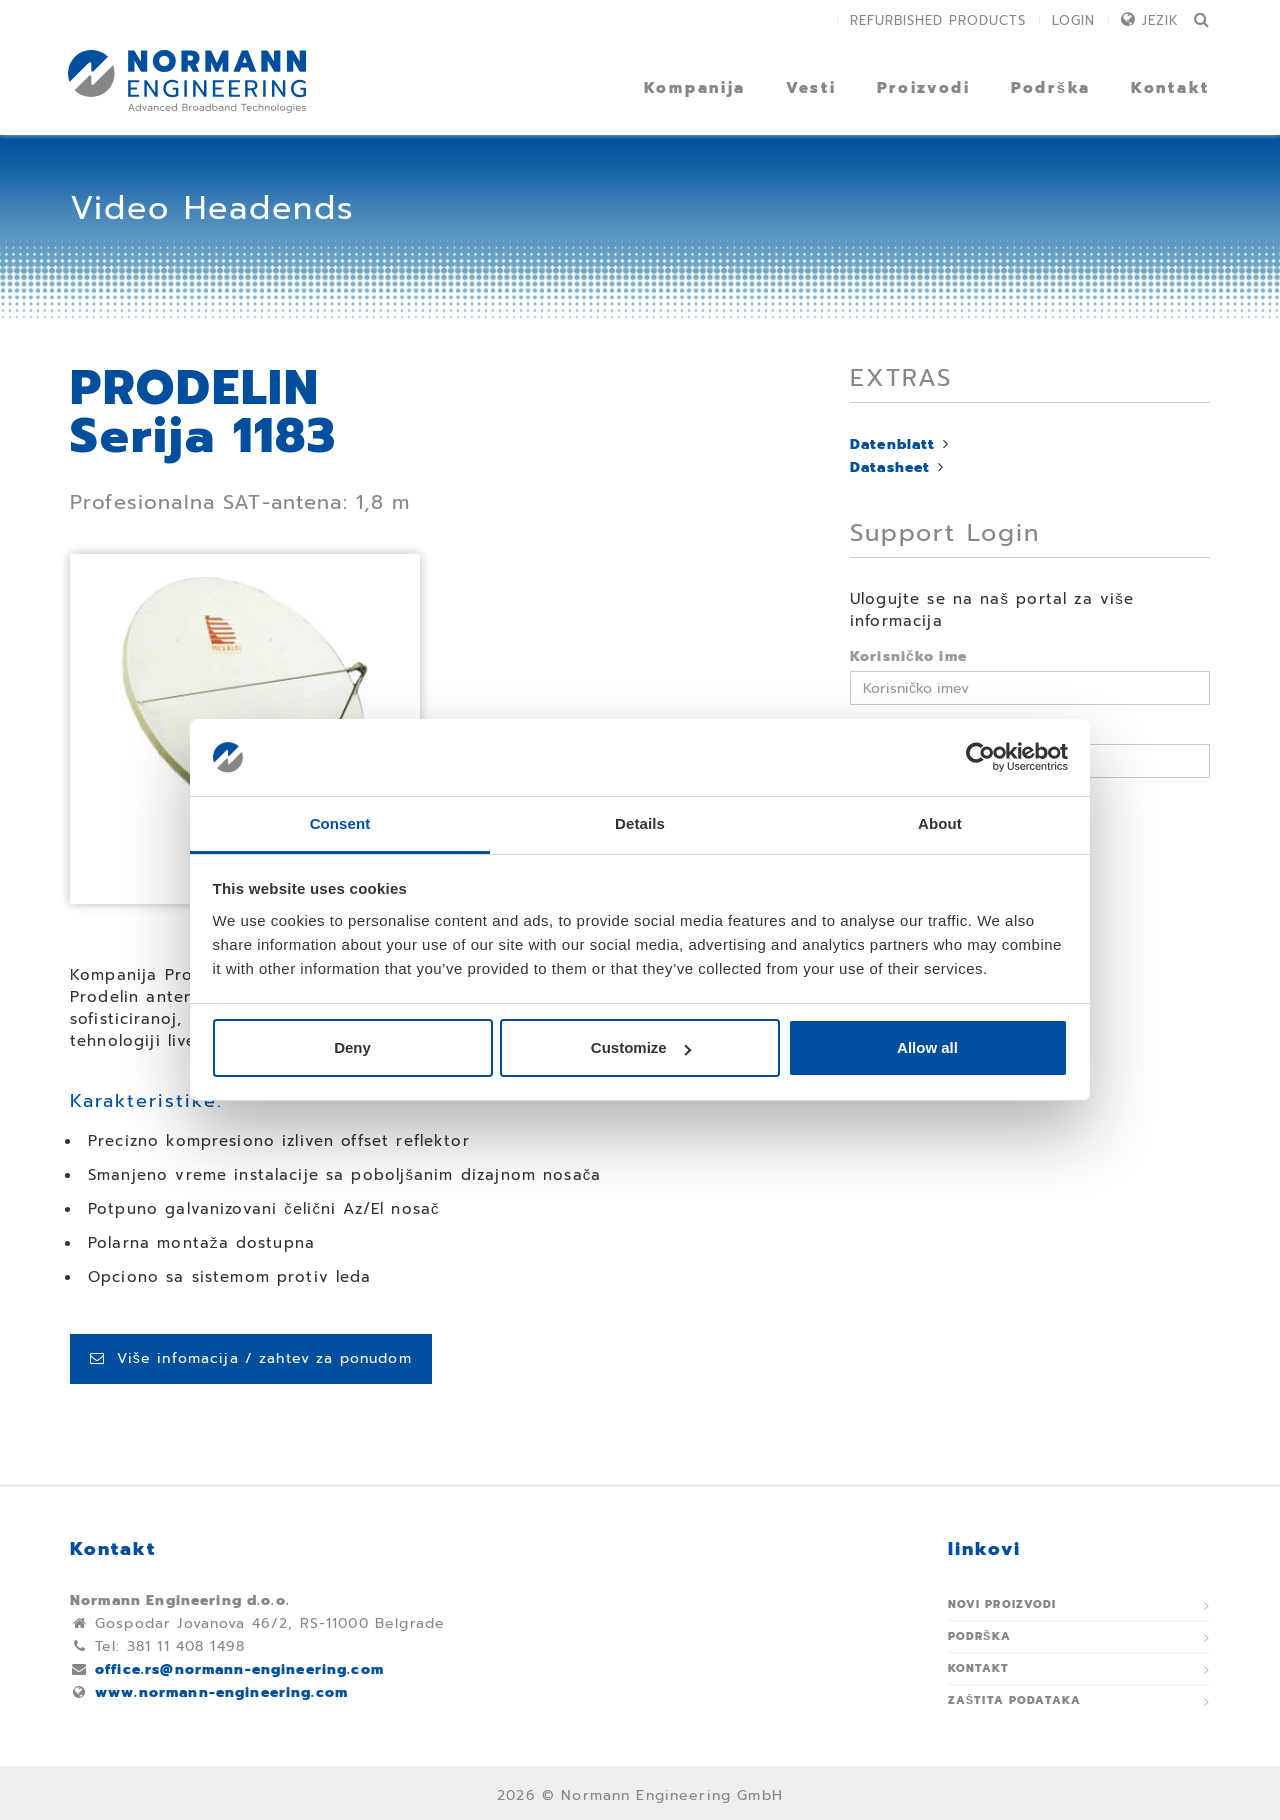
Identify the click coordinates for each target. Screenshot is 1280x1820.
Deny (352, 1047)
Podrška (1051, 88)
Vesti (811, 88)
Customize (641, 1047)
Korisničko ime (908, 656)
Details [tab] (640, 823)
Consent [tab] (340, 823)
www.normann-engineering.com (221, 1692)
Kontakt (1170, 88)
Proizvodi (924, 88)
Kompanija (695, 88)
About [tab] (940, 823)
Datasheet (890, 467)
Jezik (1160, 20)
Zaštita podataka (1015, 1700)
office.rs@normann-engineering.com (239, 1669)
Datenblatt (893, 444)
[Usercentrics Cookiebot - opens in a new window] (980, 758)
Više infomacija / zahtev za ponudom (251, 1358)
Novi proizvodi (1002, 1604)
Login (1073, 20)
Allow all (927, 1047)
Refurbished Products (938, 20)
